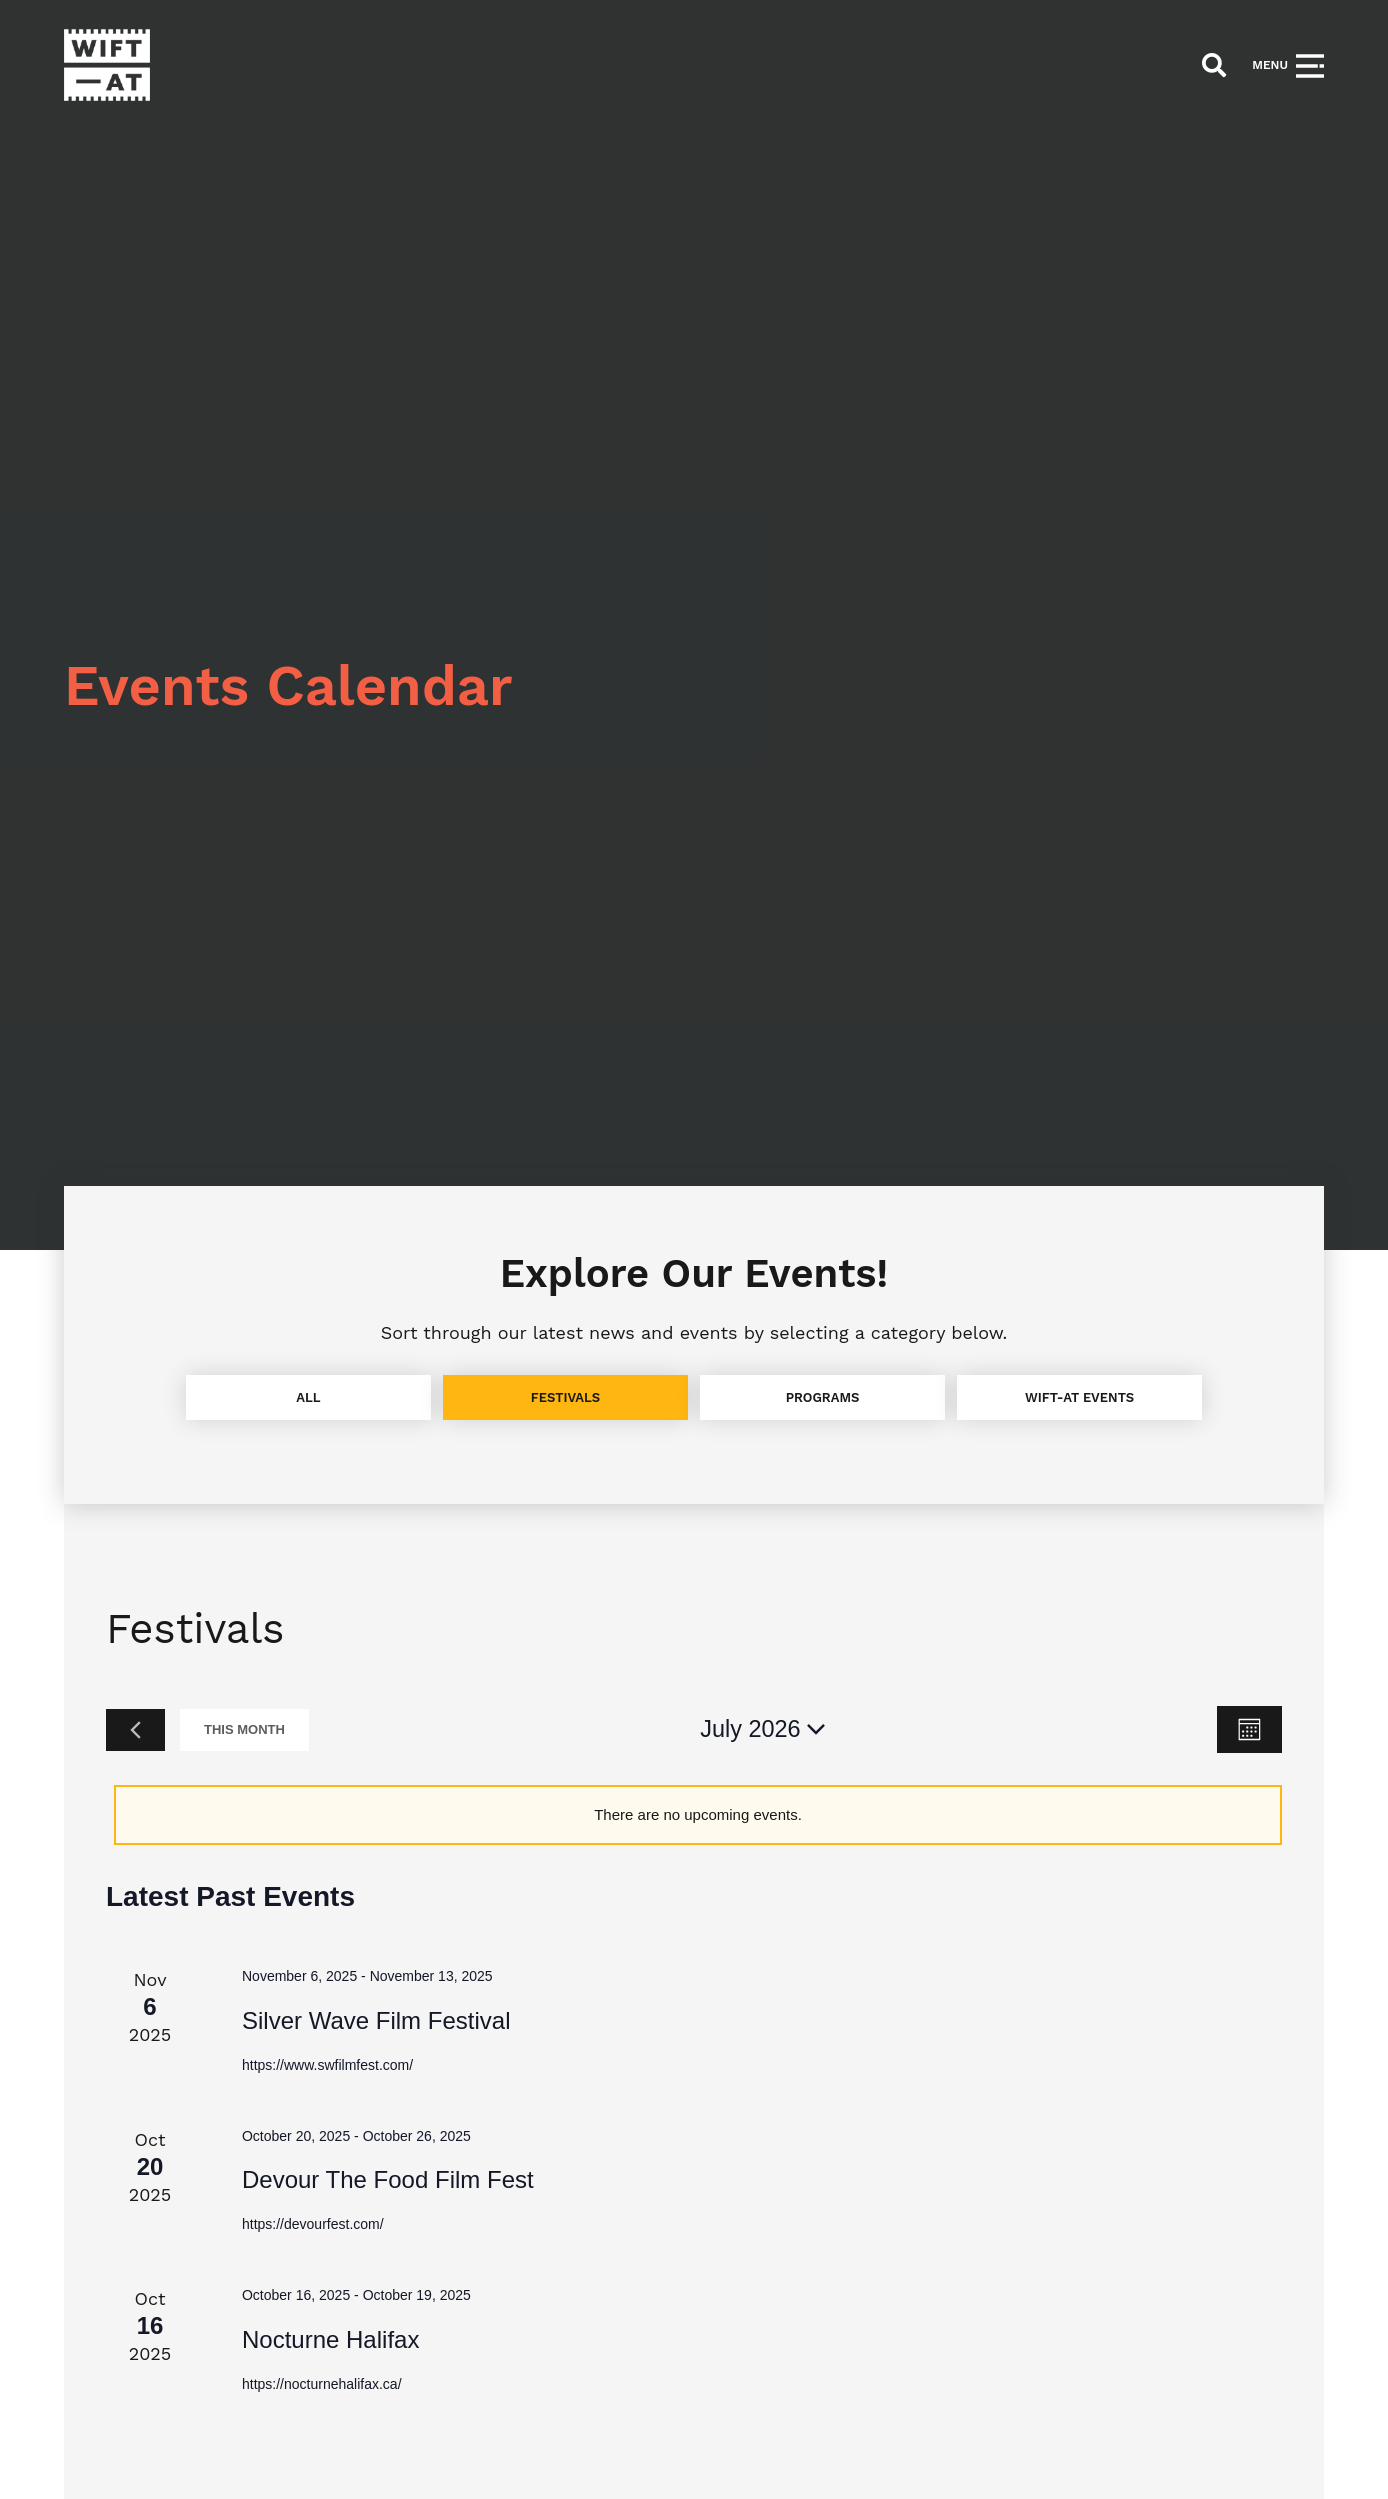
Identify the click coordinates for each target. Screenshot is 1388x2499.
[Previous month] (135, 1730)
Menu (1270, 65)
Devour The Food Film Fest (388, 2179)
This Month (244, 1729)
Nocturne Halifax (330, 2339)
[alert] (698, 1815)
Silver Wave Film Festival (376, 2020)
